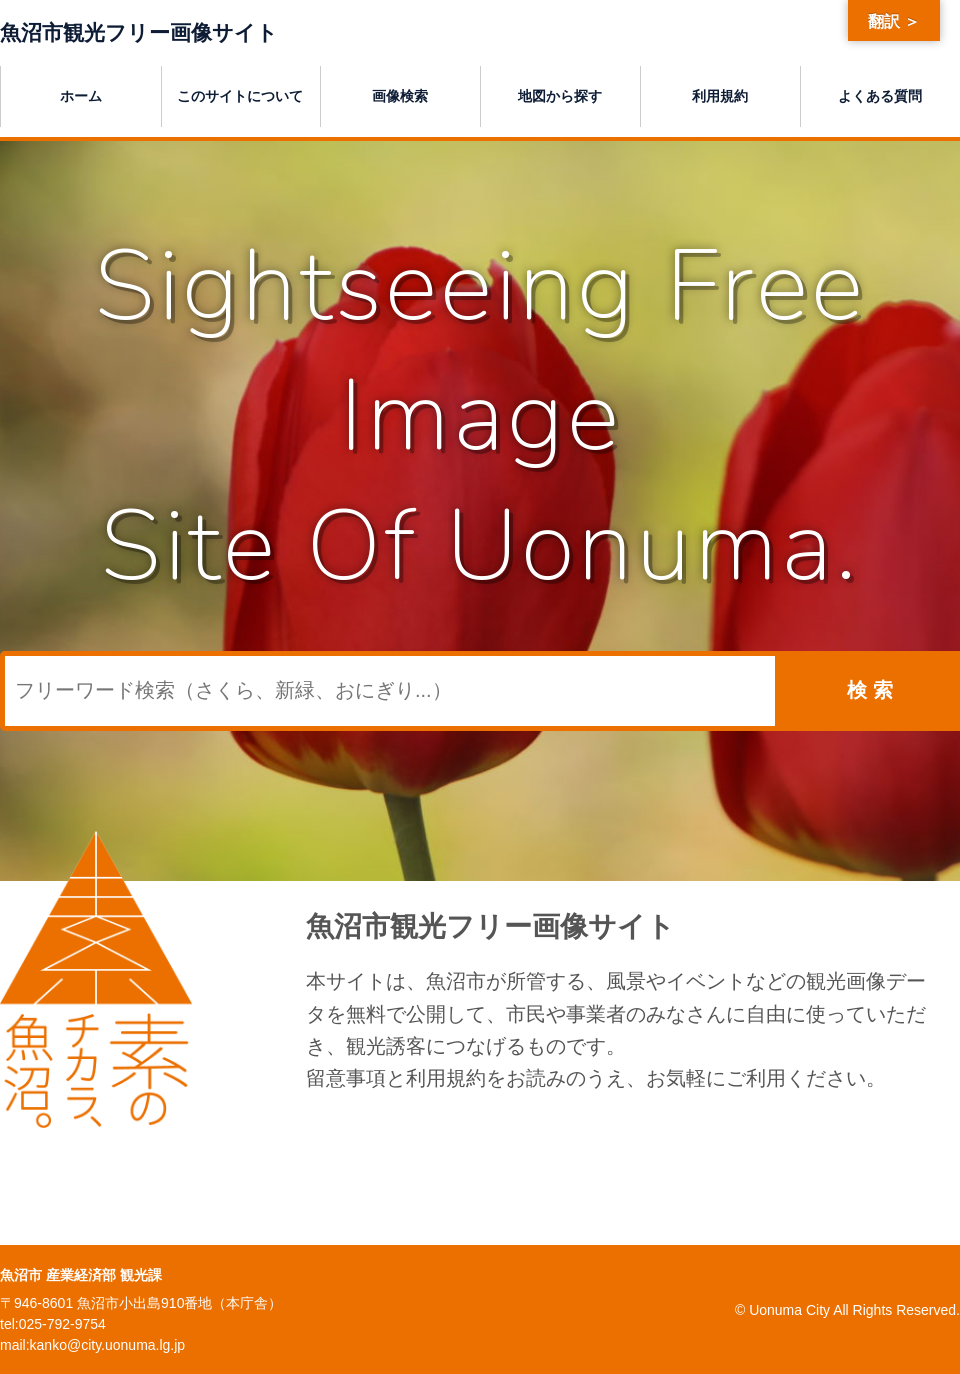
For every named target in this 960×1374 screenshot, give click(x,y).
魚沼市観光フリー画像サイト (158, 31)
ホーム (81, 94)
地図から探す (560, 94)
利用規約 (720, 94)
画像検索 (400, 94)
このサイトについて (240, 94)
